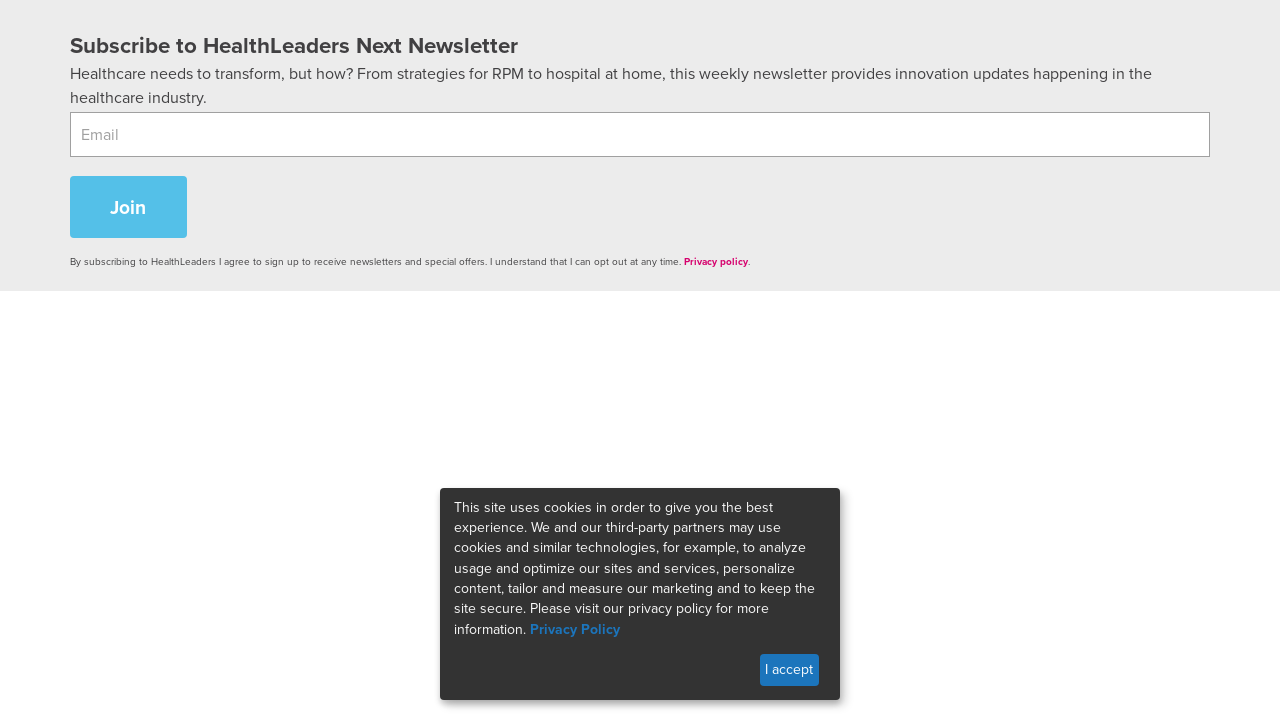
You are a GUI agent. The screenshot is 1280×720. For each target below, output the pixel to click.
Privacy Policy (575, 629)
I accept (789, 669)
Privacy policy (716, 261)
